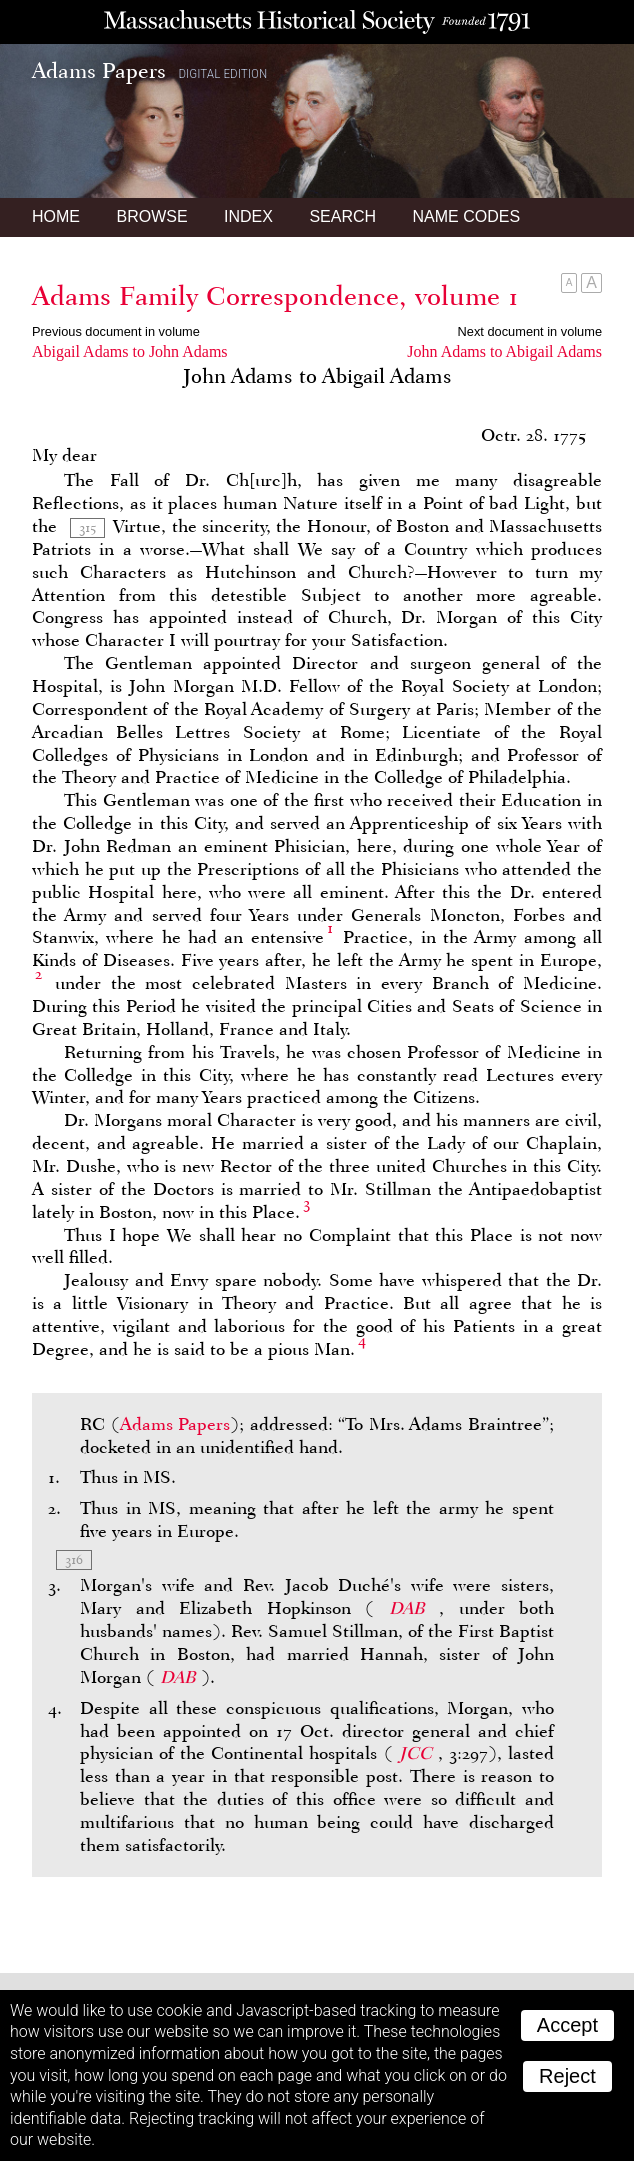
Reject (567, 2076)
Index (248, 216)
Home (56, 216)
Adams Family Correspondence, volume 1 (275, 296)
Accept (567, 2025)
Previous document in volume (116, 331)
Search (342, 216)
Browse (151, 216)
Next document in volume (530, 331)
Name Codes (467, 216)
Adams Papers (175, 1424)
